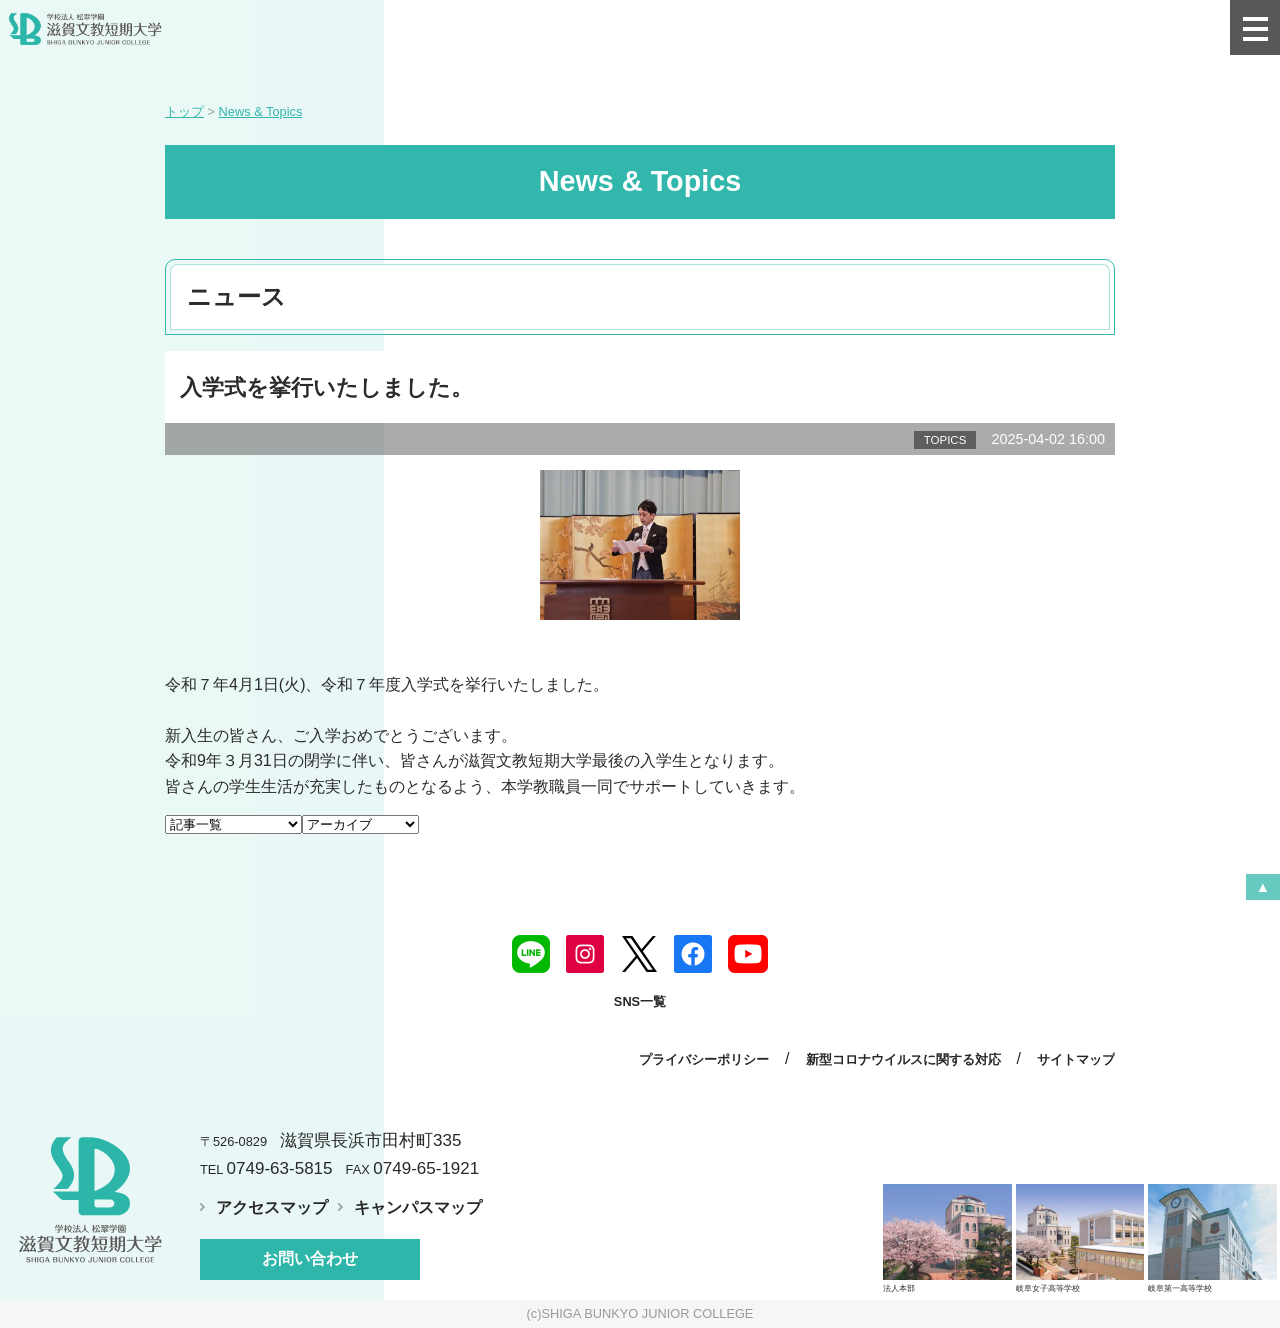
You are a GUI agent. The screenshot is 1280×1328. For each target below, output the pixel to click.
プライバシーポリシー (704, 1059)
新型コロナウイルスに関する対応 (903, 1059)
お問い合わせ (310, 1258)
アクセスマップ (272, 1207)
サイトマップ (1076, 1059)
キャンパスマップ (418, 1207)
